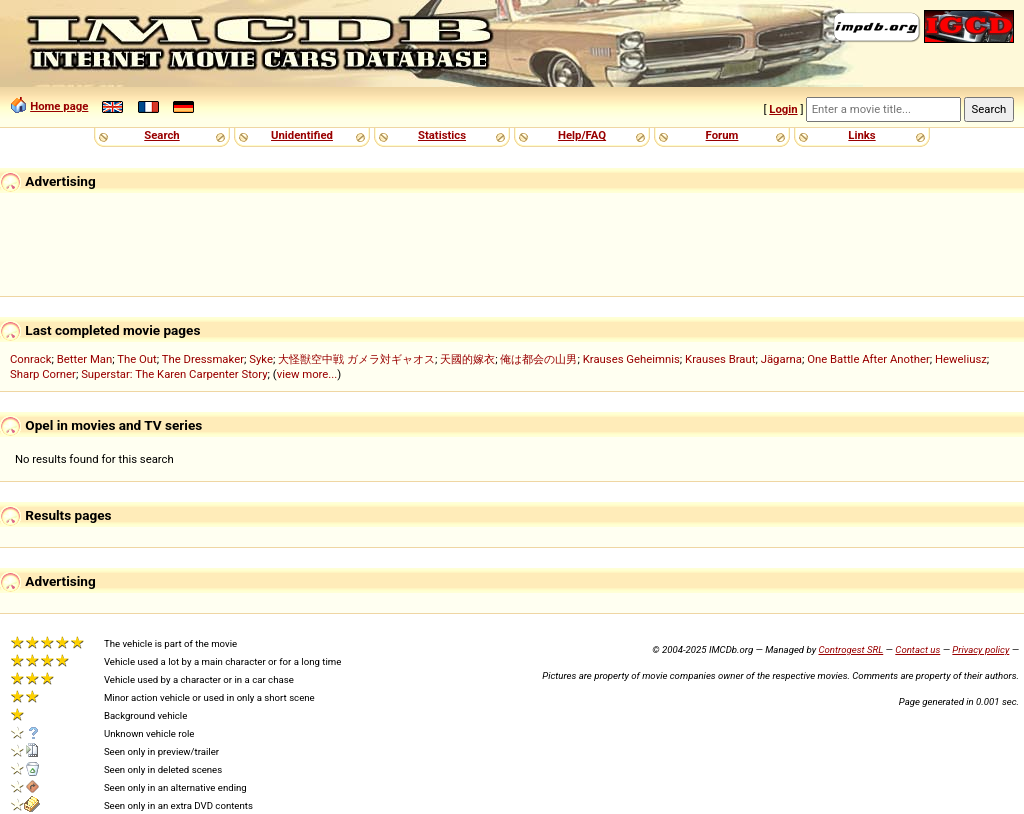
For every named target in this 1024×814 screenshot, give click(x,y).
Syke (261, 359)
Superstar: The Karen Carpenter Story (174, 374)
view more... (307, 374)
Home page (59, 106)
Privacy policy (980, 649)
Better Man (84, 359)
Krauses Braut (720, 359)
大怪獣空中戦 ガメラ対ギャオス (356, 359)
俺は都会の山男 (538, 359)
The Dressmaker (203, 359)
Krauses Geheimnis (631, 359)
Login (783, 109)
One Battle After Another (868, 359)
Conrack (31, 359)
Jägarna (781, 359)
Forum (722, 135)
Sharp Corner (43, 374)
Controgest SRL (850, 649)
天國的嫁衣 (467, 359)
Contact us (917, 649)
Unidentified (302, 135)
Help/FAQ (582, 135)
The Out (137, 359)
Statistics (442, 135)
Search (161, 135)
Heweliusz (961, 359)
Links (861, 135)
